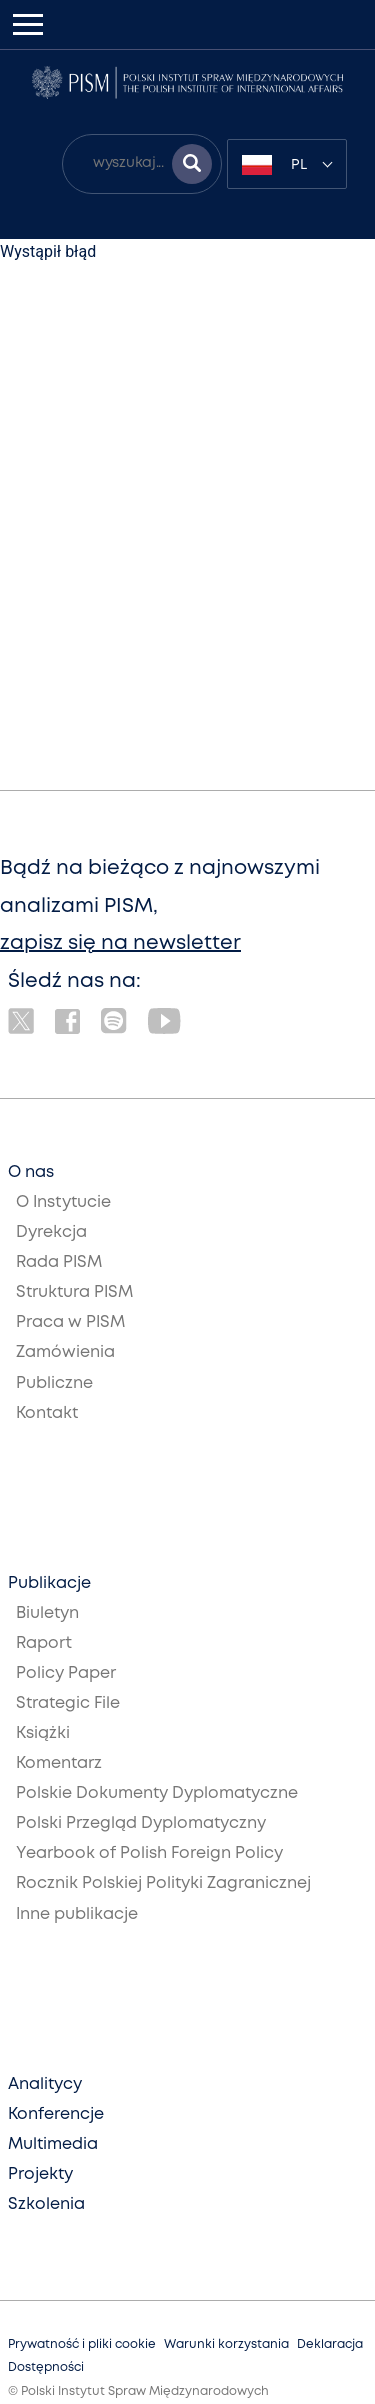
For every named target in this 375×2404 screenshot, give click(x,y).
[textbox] (287, 164)
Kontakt (47, 1413)
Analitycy (45, 2084)
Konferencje (56, 2114)
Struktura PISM (74, 1292)
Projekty (40, 2174)
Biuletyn (47, 1613)
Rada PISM (59, 1262)
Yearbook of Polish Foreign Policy (149, 1853)
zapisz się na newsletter (120, 943)
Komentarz (59, 1763)
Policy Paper (66, 1673)
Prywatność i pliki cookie (82, 2344)
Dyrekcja (51, 1232)
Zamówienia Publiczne (65, 1367)
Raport (44, 1643)
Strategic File (68, 1703)
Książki (43, 1733)
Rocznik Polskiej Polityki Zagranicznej (163, 1883)
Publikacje (49, 1583)
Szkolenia (46, 2204)
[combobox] (287, 164)
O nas (31, 1172)
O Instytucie (63, 1202)
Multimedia (53, 2144)
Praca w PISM (70, 1322)
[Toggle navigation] (28, 24)
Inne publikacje (77, 1914)
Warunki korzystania (226, 2344)
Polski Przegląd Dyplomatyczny (141, 1823)
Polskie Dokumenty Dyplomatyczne (157, 1793)
